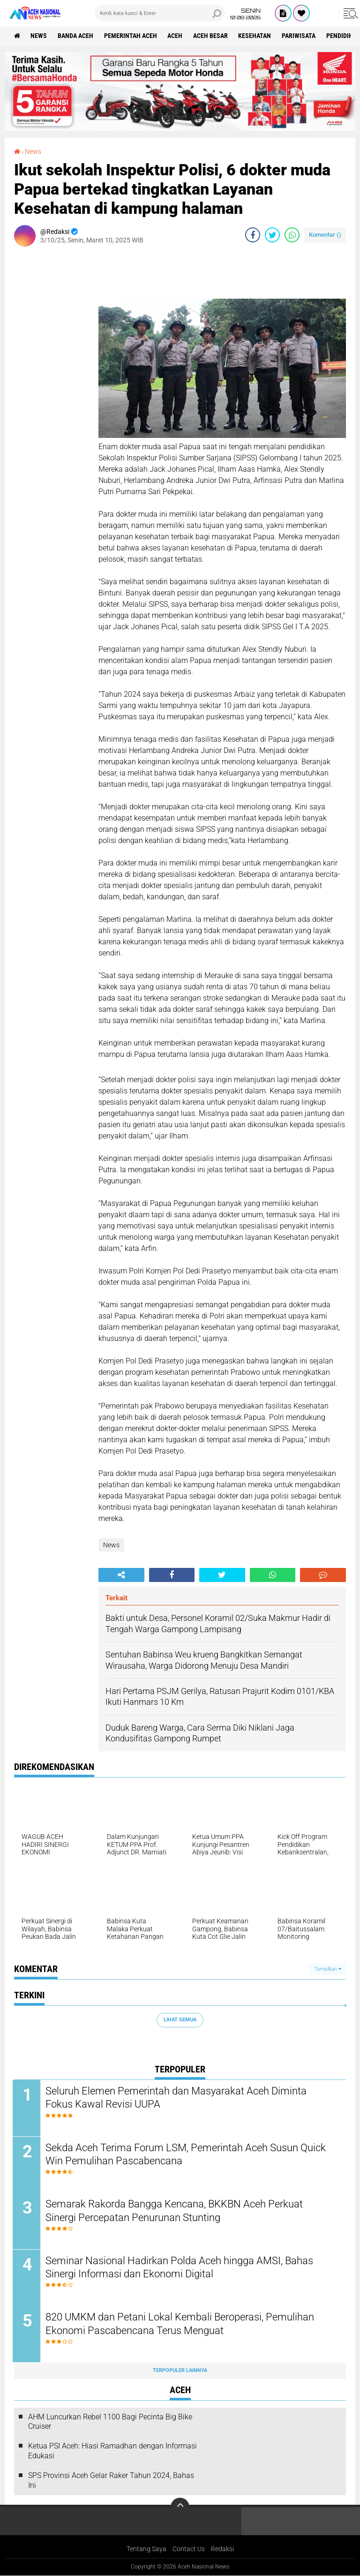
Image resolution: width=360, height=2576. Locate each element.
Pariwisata (300, 35)
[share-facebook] (252, 234)
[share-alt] (121, 1575)
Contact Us (188, 2549)
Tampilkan (327, 1969)
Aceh (175, 35)
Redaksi (222, 2549)
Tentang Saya (146, 2549)
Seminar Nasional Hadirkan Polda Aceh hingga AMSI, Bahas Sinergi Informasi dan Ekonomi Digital (181, 2268)
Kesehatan (256, 35)
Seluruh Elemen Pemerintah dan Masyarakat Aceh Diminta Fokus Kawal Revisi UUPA (177, 2097)
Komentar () (325, 234)
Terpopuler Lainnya (180, 2371)
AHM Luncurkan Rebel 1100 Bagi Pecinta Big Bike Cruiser (110, 2422)
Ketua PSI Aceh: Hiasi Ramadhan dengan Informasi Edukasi (112, 2451)
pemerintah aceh (131, 35)
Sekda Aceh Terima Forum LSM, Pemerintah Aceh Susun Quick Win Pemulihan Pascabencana (187, 2154)
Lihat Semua (180, 2020)
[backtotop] (180, 2508)
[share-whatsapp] (292, 234)
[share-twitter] (272, 234)
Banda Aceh (76, 35)
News (39, 35)
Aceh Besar (211, 35)
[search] (160, 13)
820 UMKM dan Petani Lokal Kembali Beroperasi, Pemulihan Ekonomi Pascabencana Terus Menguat (181, 2324)
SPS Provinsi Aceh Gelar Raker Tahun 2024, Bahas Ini (111, 2481)
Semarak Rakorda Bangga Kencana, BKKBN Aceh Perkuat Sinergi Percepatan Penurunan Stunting (175, 2211)
